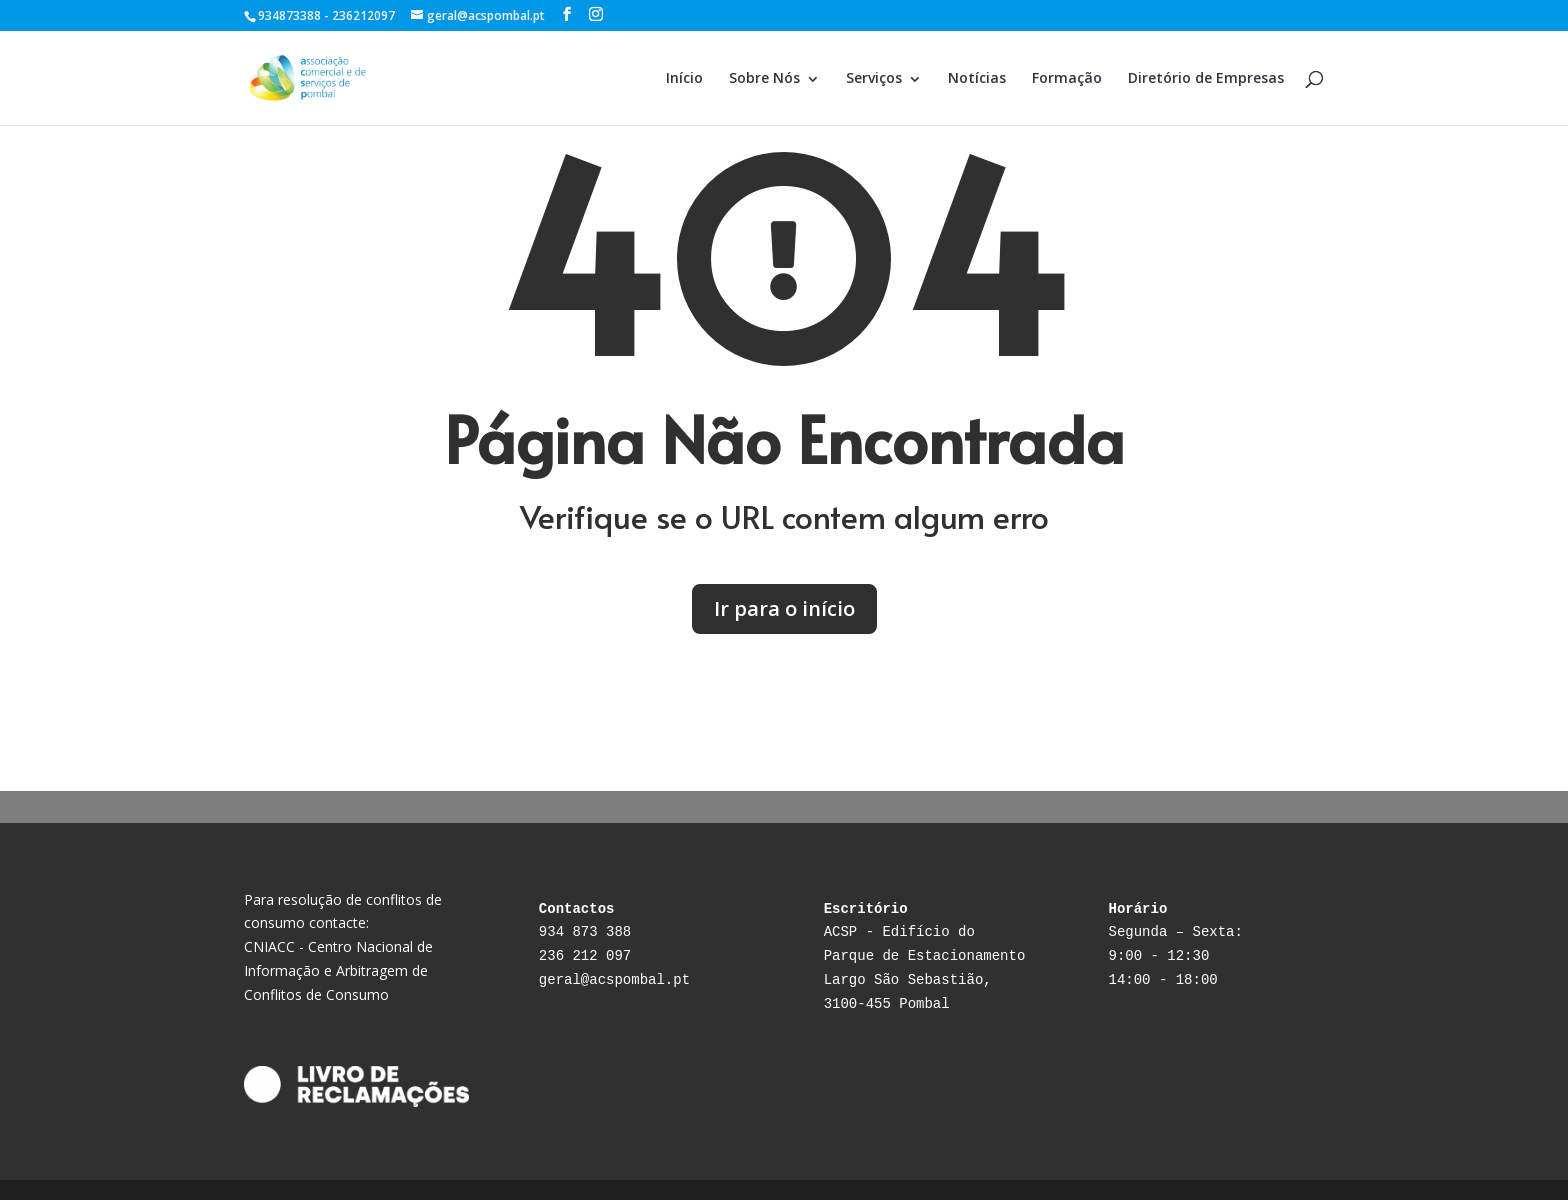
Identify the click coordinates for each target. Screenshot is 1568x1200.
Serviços (874, 77)
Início (684, 77)
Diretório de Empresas (1206, 77)
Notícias (977, 77)
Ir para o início (784, 608)
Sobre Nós (764, 77)
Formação (1067, 77)
